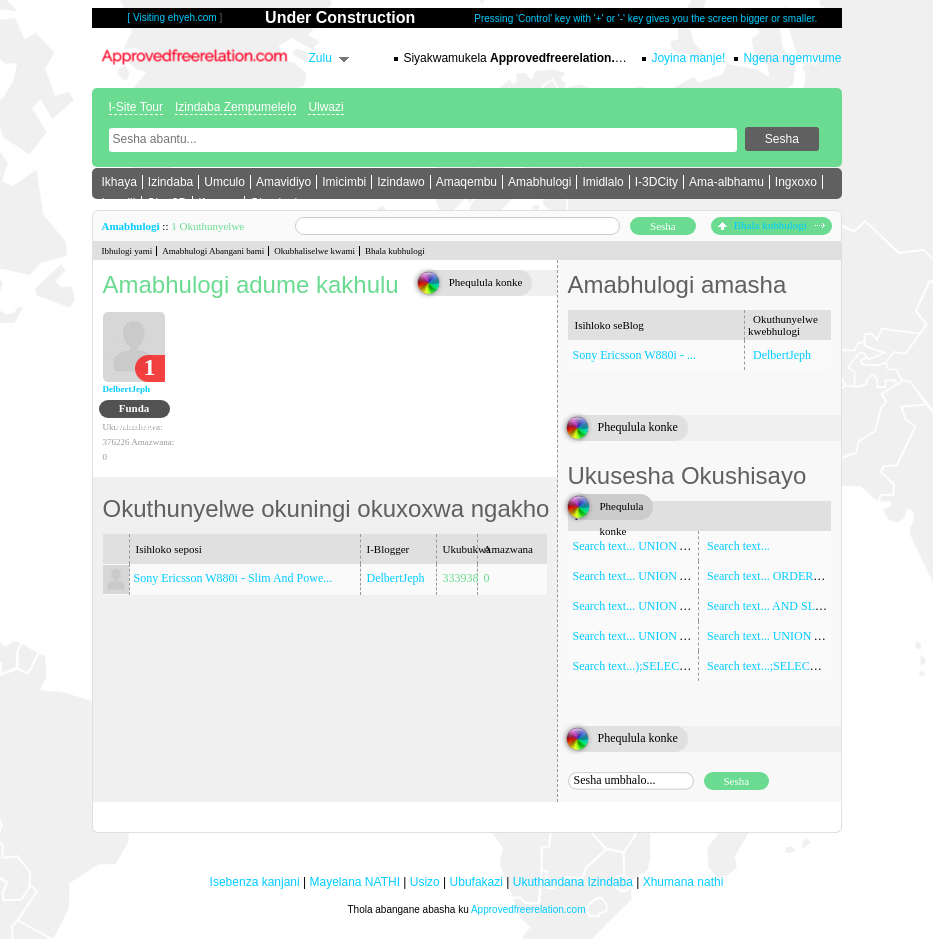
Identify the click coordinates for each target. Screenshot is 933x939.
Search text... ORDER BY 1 (774, 576)
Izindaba (170, 182)
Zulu (320, 58)
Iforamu (218, 203)
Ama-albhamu (726, 182)
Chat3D (167, 203)
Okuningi (273, 203)
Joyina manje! (688, 58)
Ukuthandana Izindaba (573, 882)
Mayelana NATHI (354, 882)
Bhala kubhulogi (771, 225)
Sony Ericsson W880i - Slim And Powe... (233, 578)
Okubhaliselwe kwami (314, 251)
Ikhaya (119, 182)
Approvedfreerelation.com (528, 909)
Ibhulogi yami (127, 251)
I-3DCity (656, 182)
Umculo (224, 182)
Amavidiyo (283, 182)
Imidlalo (602, 182)
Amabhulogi (539, 182)
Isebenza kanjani (255, 882)
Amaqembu (466, 182)
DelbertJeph (127, 389)
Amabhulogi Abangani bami (213, 251)
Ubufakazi (476, 882)
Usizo (425, 882)
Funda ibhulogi (134, 410)
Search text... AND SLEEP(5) (778, 606)
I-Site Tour (136, 107)
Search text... (738, 546)
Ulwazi (325, 107)
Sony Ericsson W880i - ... (634, 355)
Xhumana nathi (683, 882)
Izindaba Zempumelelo (235, 107)
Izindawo (400, 182)
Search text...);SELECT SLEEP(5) (656, 666)
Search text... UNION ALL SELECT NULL (678, 606)
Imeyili (119, 203)
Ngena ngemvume (792, 58)
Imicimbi (344, 182)
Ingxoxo (796, 182)
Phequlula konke (486, 282)
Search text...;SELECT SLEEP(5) (788, 666)
